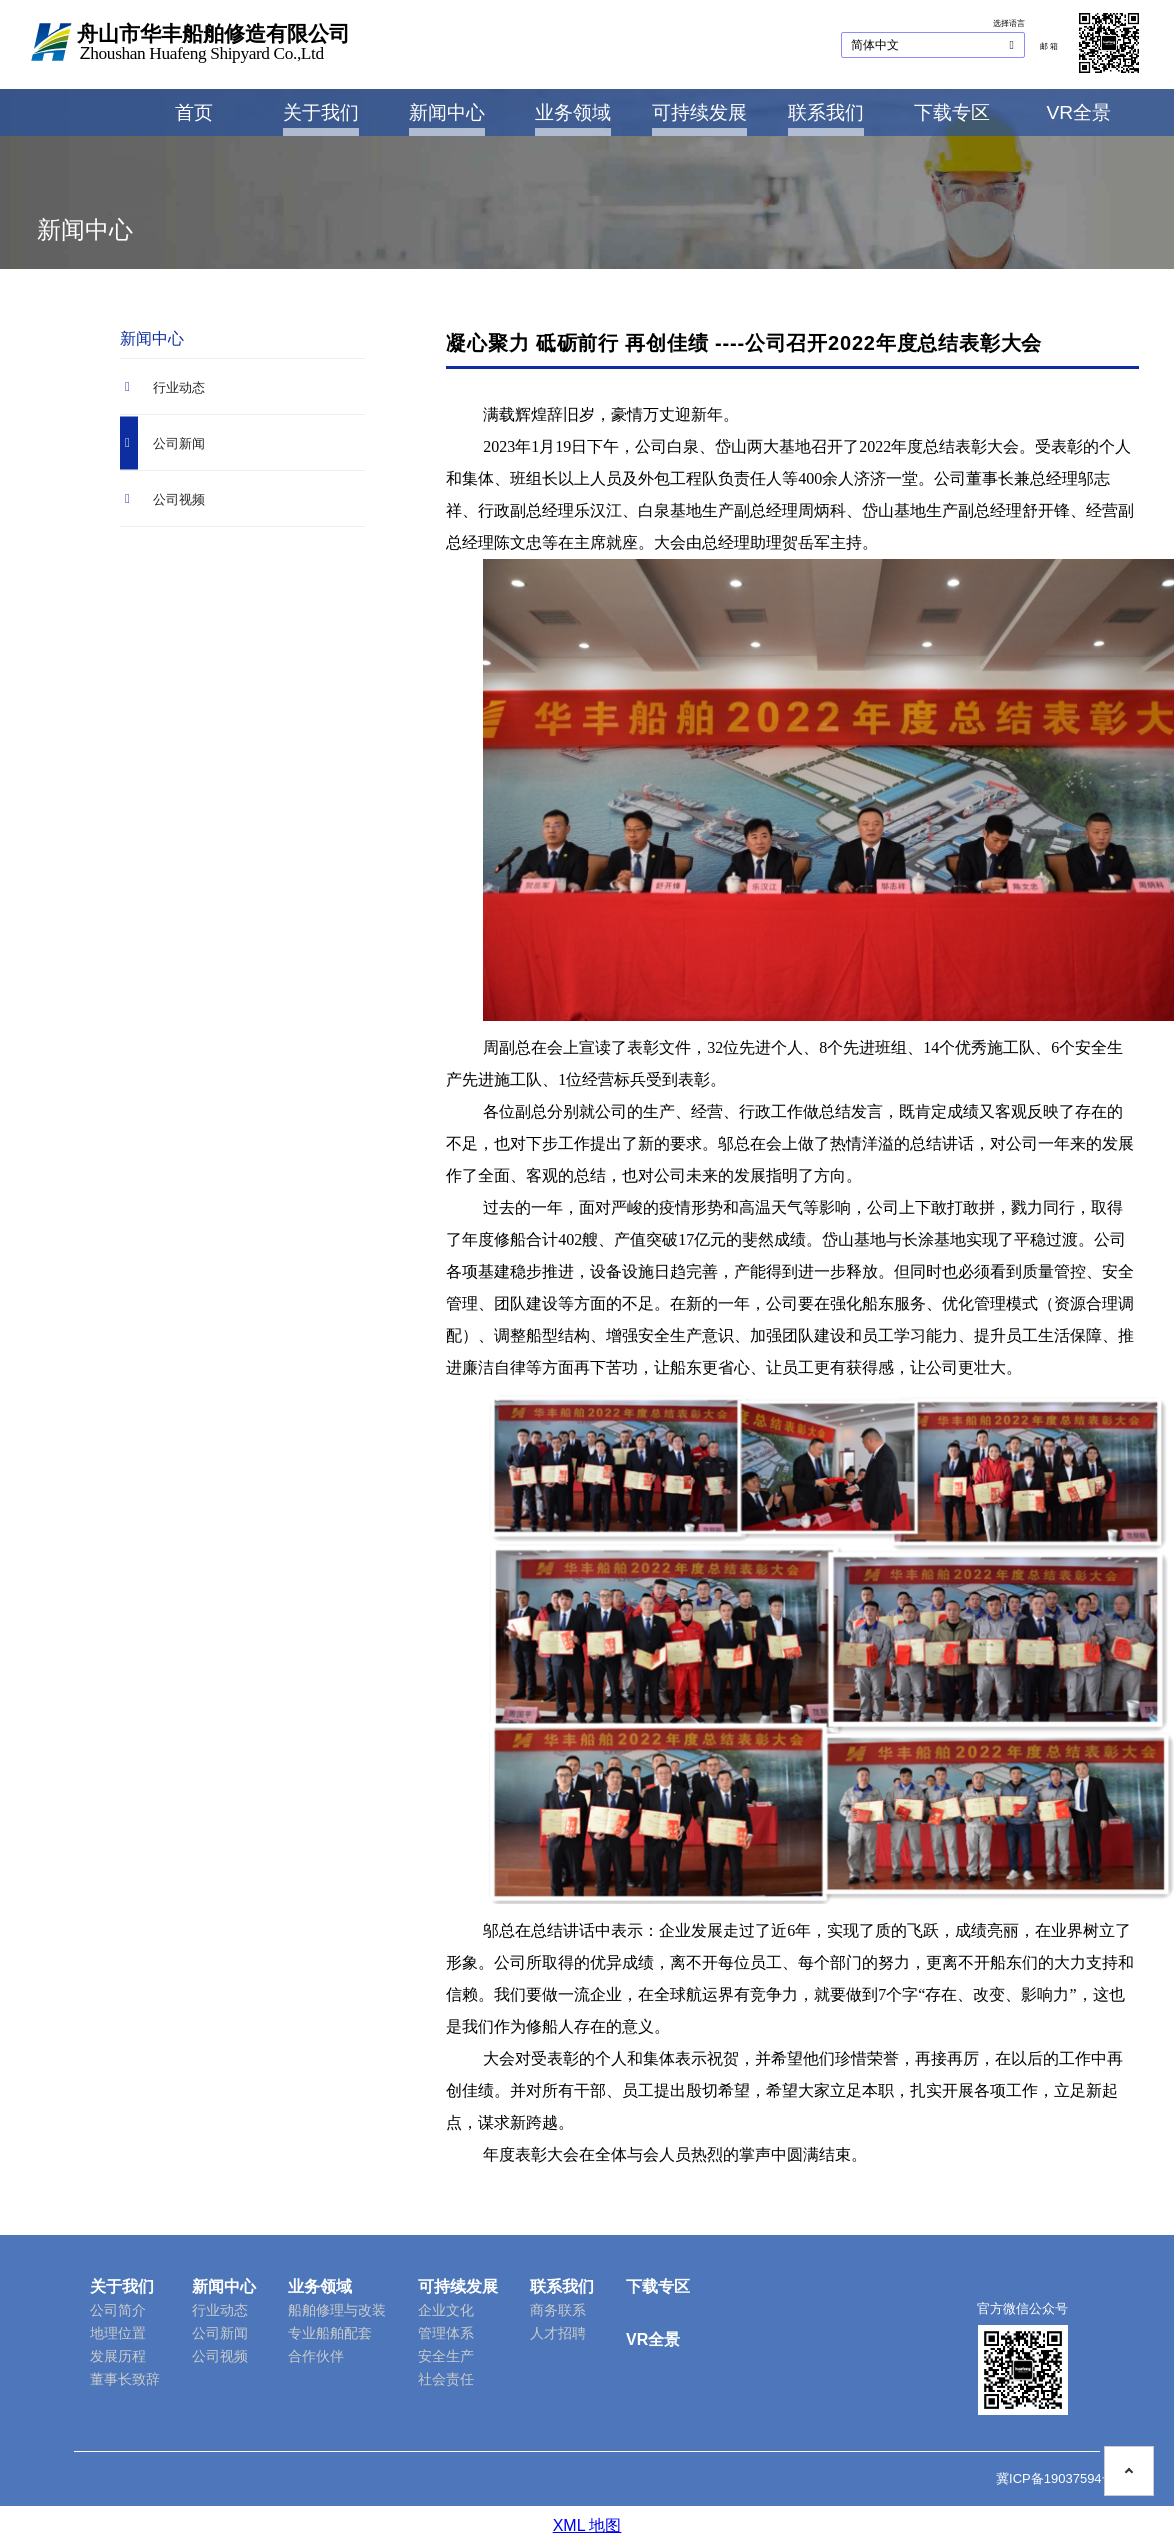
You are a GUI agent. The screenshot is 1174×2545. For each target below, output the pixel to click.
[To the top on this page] (1129, 2456)
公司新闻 (220, 2333)
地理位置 (118, 2333)
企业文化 (446, 2310)
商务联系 (558, 2310)
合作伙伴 (316, 2356)
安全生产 (446, 2356)
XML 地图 (587, 2525)
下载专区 (952, 112)
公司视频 (220, 2356)
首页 (194, 112)
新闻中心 (447, 112)
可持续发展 (699, 112)
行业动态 (220, 2310)
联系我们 (826, 112)
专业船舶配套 (330, 2333)
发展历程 (118, 2356)
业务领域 (573, 112)
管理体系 (446, 2333)
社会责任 (446, 2379)
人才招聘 (558, 2333)
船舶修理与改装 (337, 2310)
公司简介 (118, 2310)
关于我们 (321, 112)
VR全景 (1078, 112)
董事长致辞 (125, 2379)
